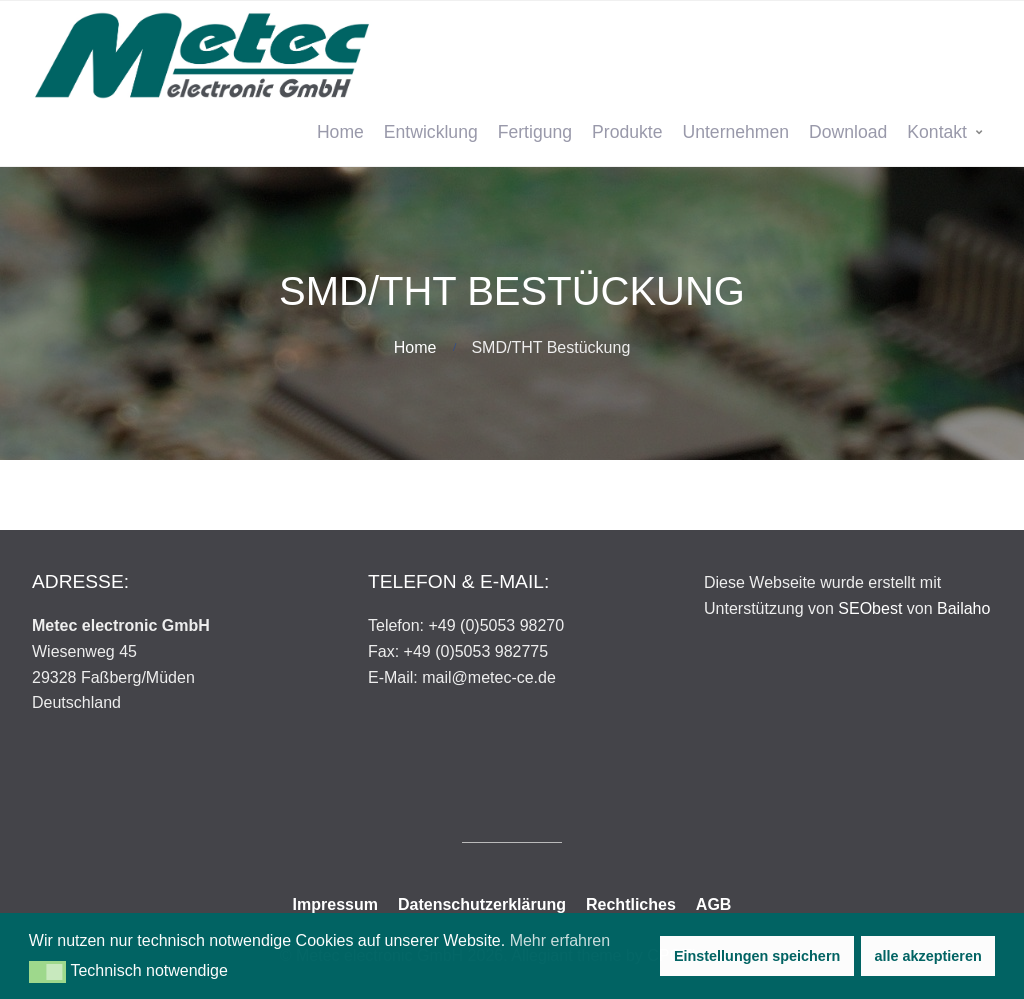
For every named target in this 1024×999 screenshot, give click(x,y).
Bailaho (963, 608)
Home (340, 132)
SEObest (870, 608)
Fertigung (535, 132)
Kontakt (937, 132)
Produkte (627, 132)
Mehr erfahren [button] (560, 940)
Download (848, 132)
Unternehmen (735, 132)
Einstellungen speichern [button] (757, 956)
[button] (47, 972)
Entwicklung (431, 132)
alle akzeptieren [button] (928, 956)
